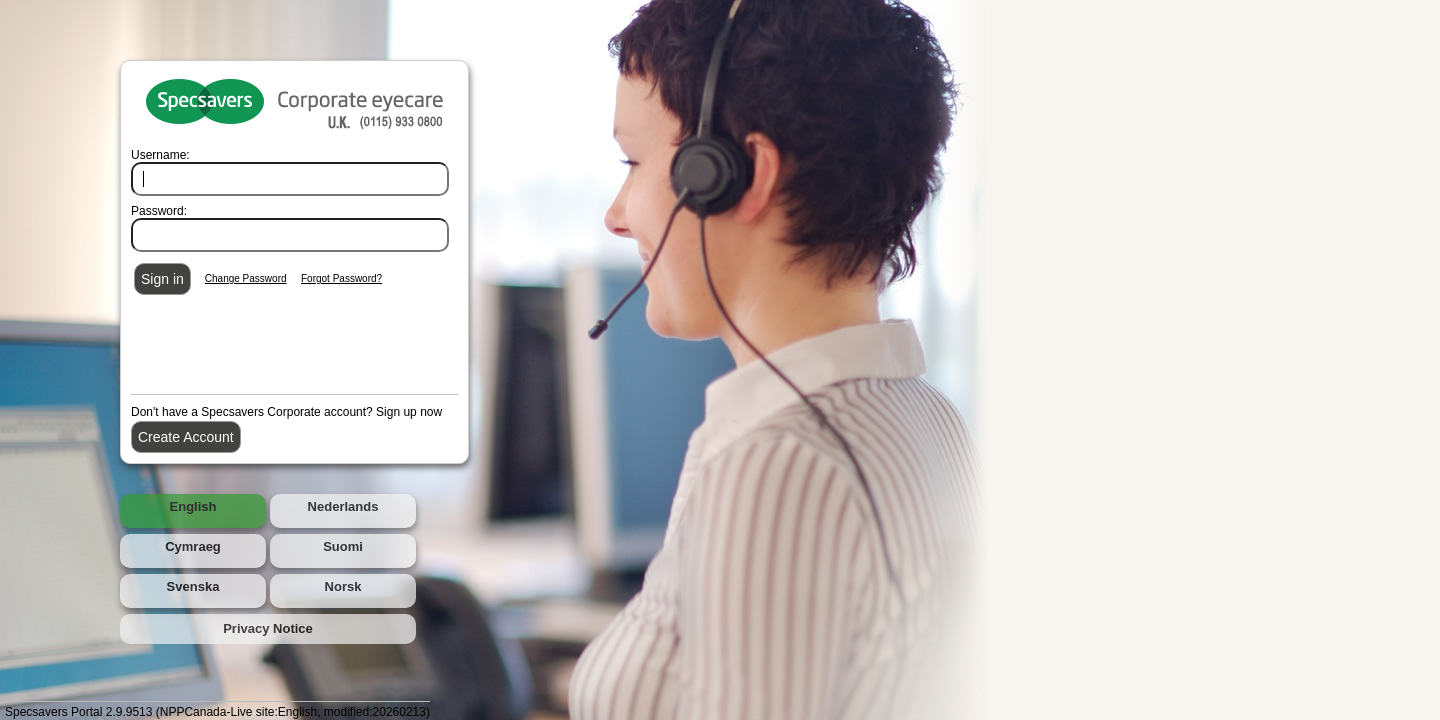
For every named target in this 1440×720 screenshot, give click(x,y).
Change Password (246, 278)
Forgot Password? (341, 278)
